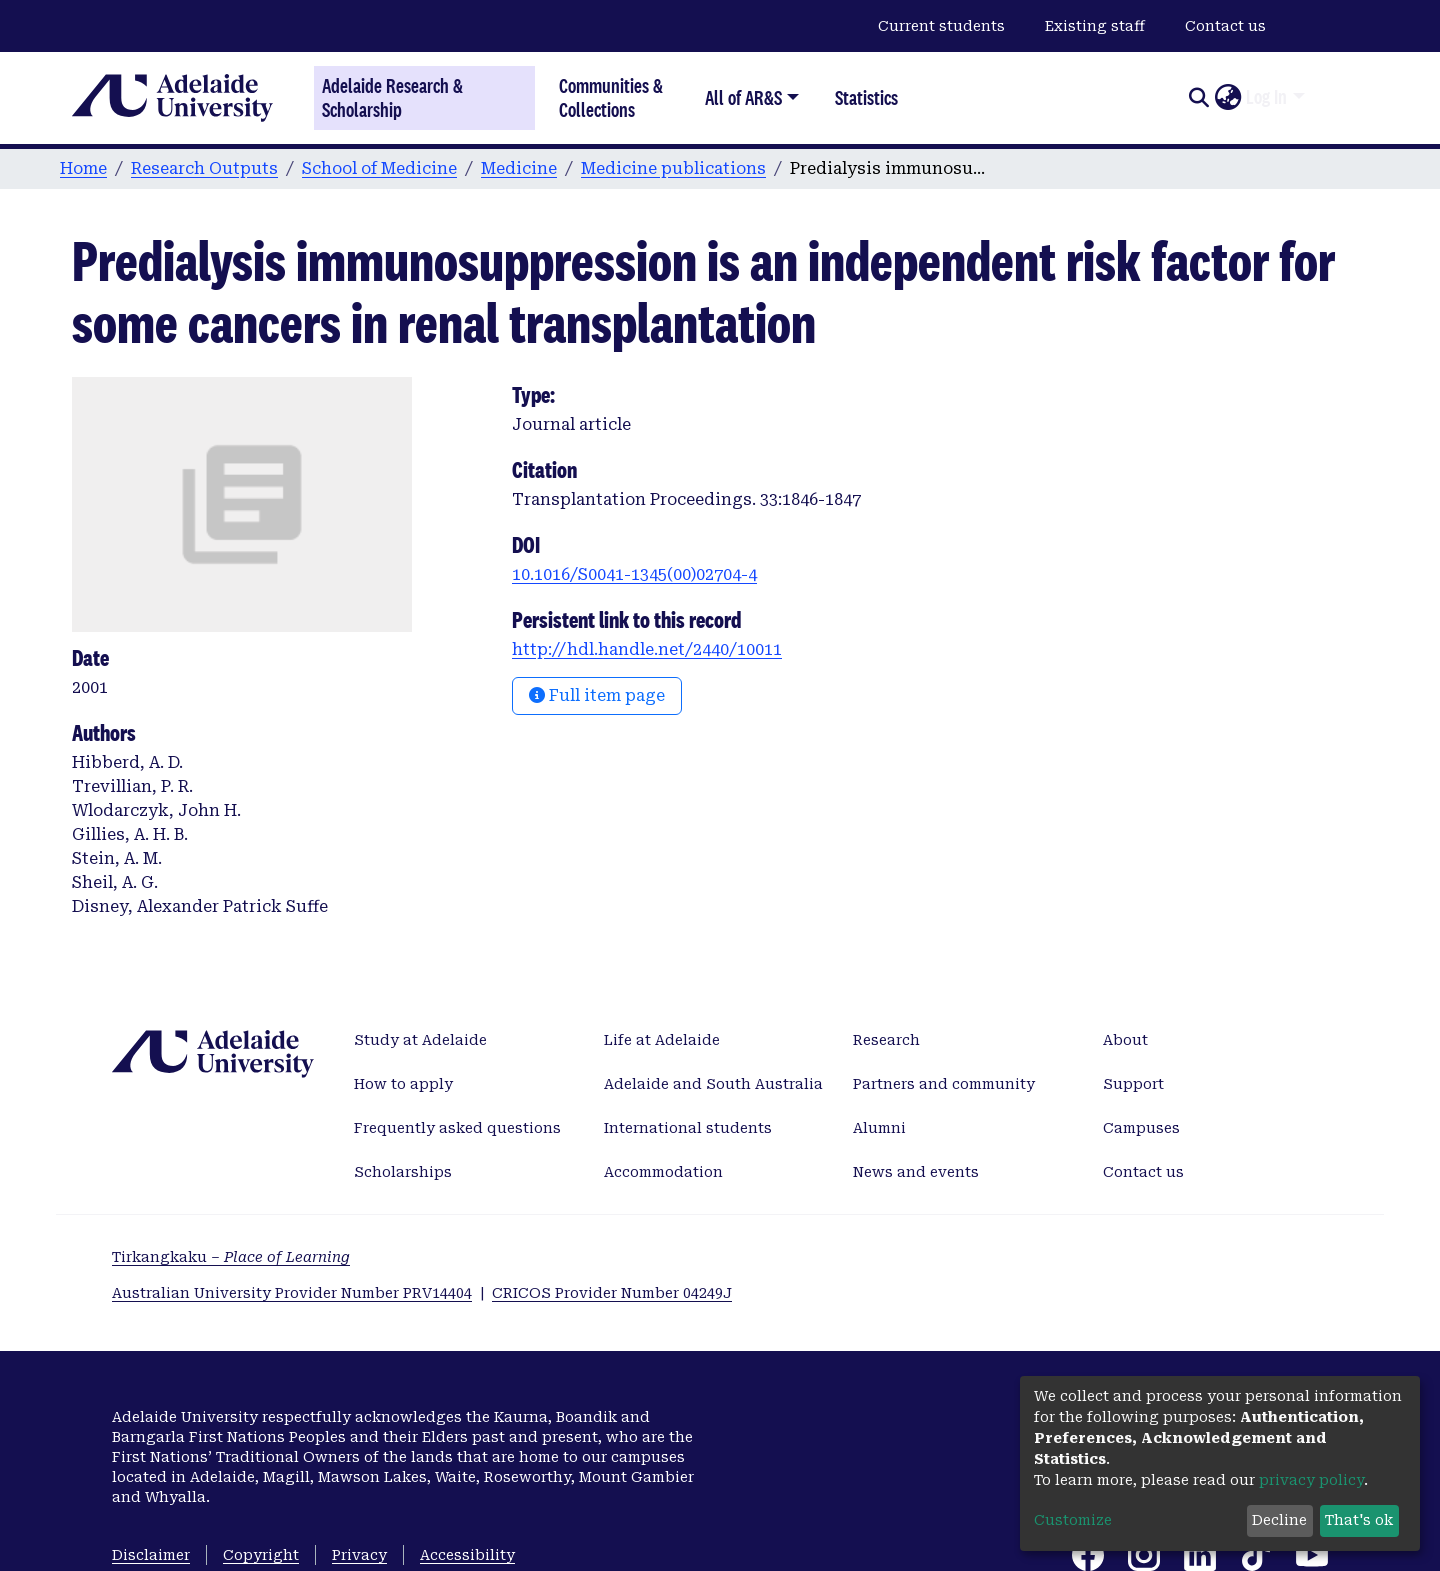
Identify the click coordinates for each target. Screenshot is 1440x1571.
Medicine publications (673, 168)
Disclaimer (151, 1555)
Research (886, 1040)
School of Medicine (379, 168)
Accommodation (663, 1172)
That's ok (1359, 1520)
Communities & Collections (611, 97)
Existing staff (1095, 26)
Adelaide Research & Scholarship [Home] (392, 98)
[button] (1227, 98)
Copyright (261, 1555)
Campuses (1141, 1128)
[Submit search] (1198, 98)
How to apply (403, 1084)
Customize (1073, 1520)
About (1125, 1040)
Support (1133, 1084)
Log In (1266, 97)
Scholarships (403, 1172)
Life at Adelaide (662, 1040)
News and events (916, 1172)
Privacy (359, 1555)
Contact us (1225, 26)
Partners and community (944, 1084)
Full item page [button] (597, 695)
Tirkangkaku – (231, 1257)
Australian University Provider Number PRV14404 (292, 1293)
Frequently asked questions (457, 1128)
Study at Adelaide (420, 1040)
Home (83, 168)
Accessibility (467, 1555)
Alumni (879, 1128)
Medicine (519, 168)
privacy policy (1311, 1480)
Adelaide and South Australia (713, 1084)
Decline (1279, 1520)
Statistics (866, 97)
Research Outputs (204, 168)
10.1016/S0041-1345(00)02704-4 (634, 574)
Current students (941, 26)
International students (688, 1128)
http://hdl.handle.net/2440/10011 (647, 649)
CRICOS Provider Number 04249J (612, 1293)
